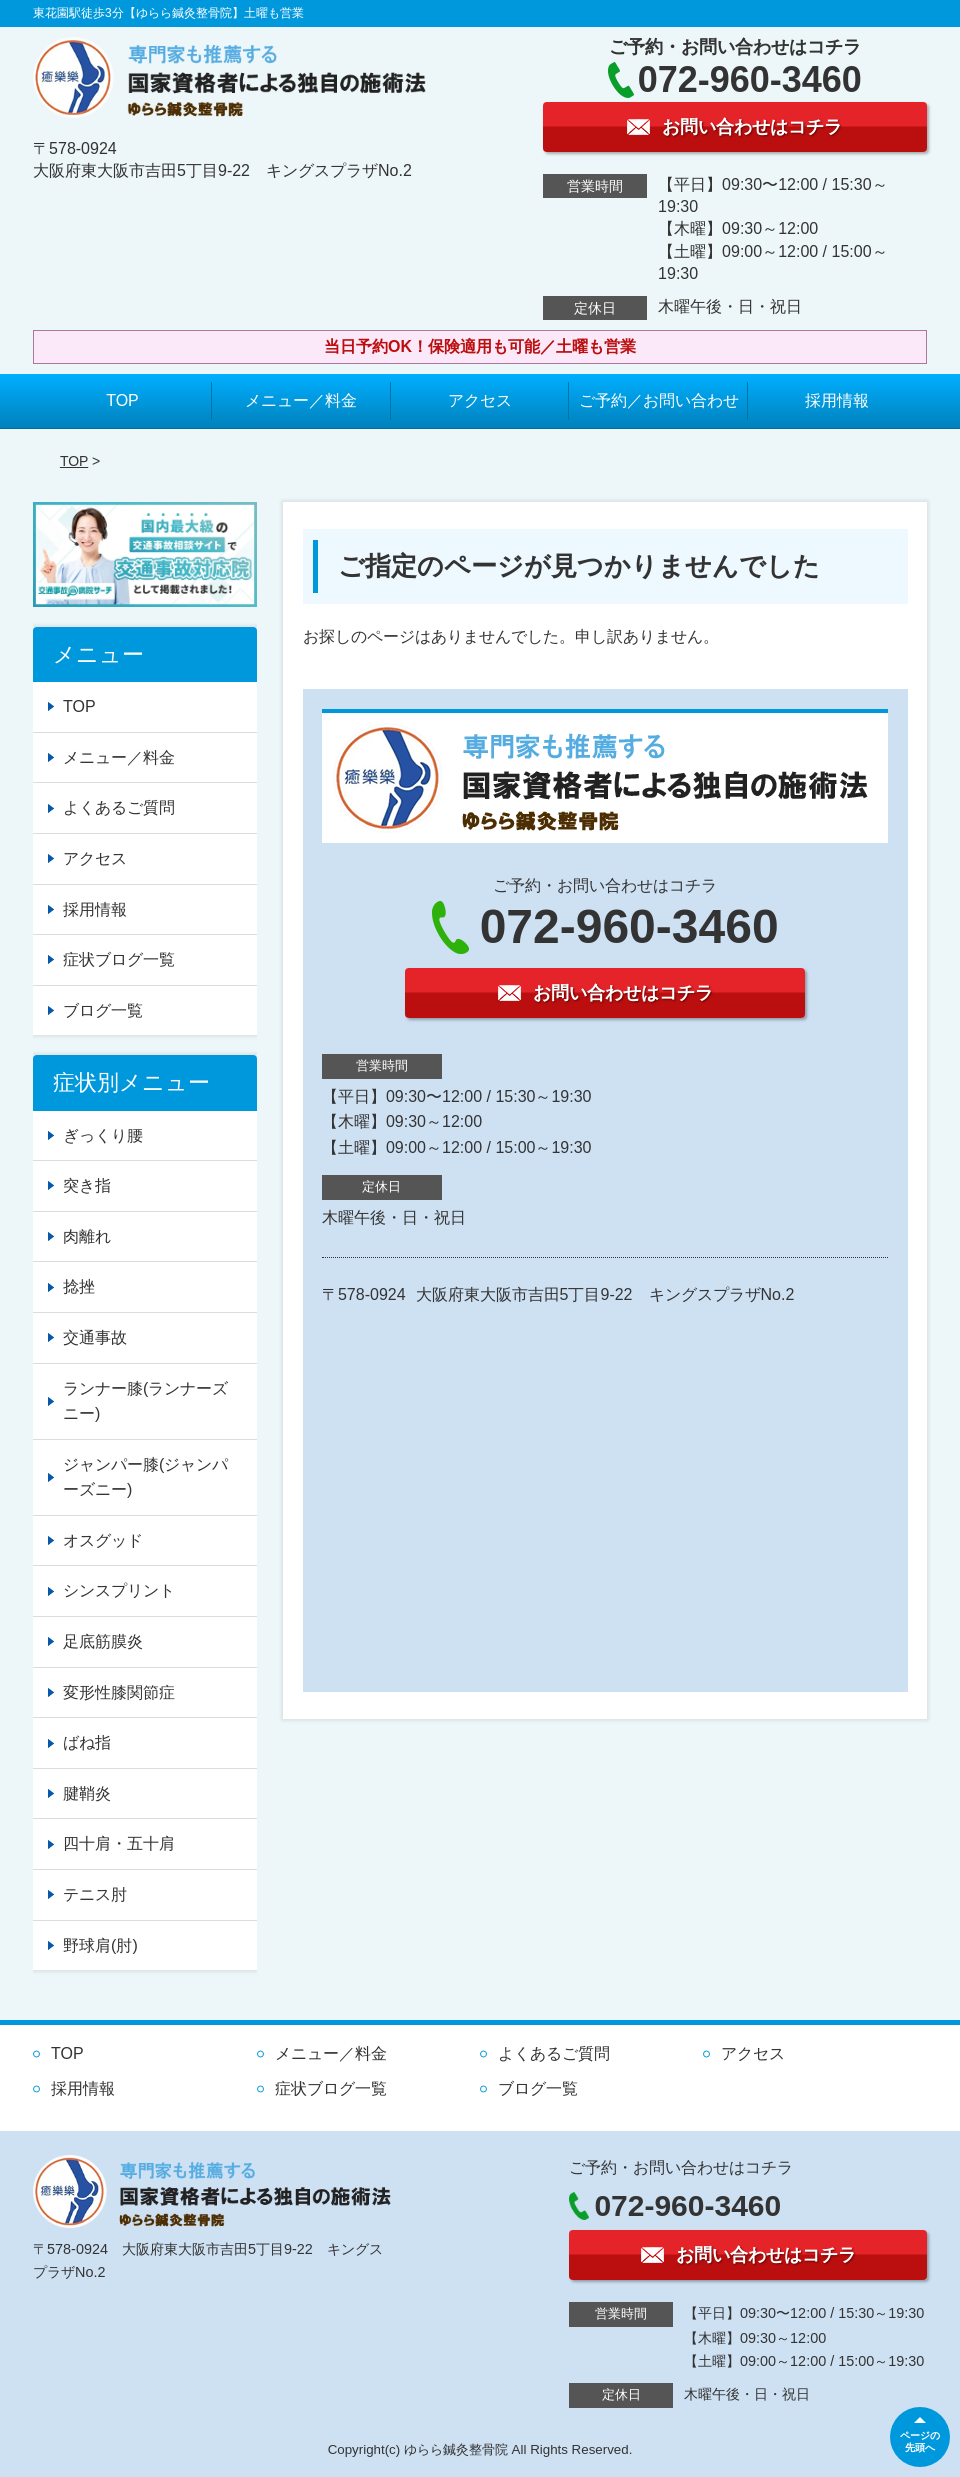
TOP (122, 400)
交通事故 (95, 1337)
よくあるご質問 (119, 807)
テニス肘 (95, 1894)
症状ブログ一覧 (119, 959)
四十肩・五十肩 (119, 1843)
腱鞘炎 (87, 1793)
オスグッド (103, 1540)
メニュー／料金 (301, 400)
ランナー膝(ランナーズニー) (145, 1401)
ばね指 (87, 1742)
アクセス (480, 400)
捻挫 (79, 1286)
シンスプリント (119, 1590)
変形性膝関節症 (119, 1692)
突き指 (87, 1185)
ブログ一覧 (103, 1010)
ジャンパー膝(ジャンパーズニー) (145, 1477)
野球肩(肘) (100, 1945)
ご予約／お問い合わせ (659, 400)
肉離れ (87, 1236)
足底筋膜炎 (103, 1641)
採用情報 (837, 400)
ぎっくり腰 (103, 1135)
